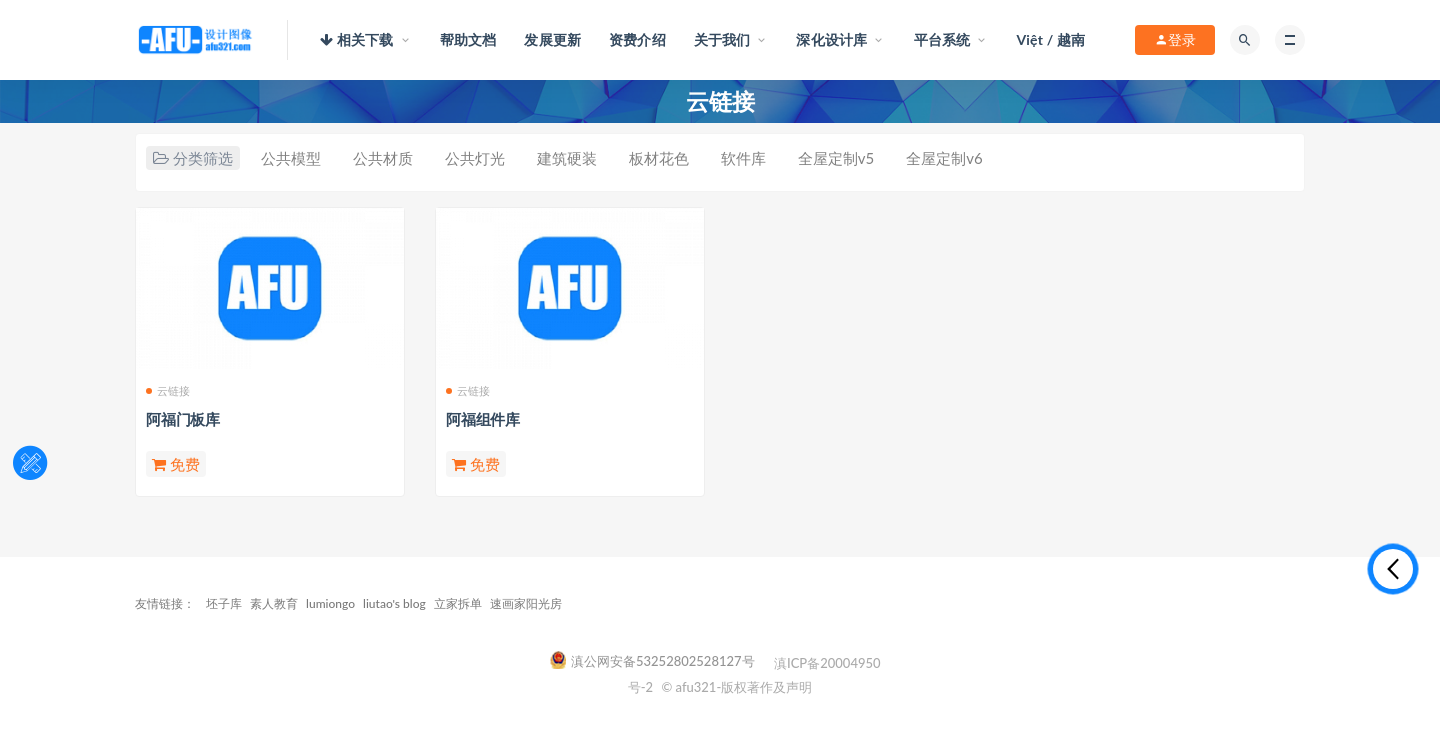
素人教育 (274, 603)
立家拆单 (458, 603)
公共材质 (383, 158)
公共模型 (291, 158)
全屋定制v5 (836, 158)
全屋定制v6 (944, 158)
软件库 (743, 158)
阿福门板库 (183, 419)
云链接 (168, 390)
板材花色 (659, 158)
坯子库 (224, 603)
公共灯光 (475, 158)
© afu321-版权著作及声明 (736, 687)
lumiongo (330, 603)
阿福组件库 (483, 419)
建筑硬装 (567, 158)
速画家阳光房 (526, 603)
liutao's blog (394, 603)
